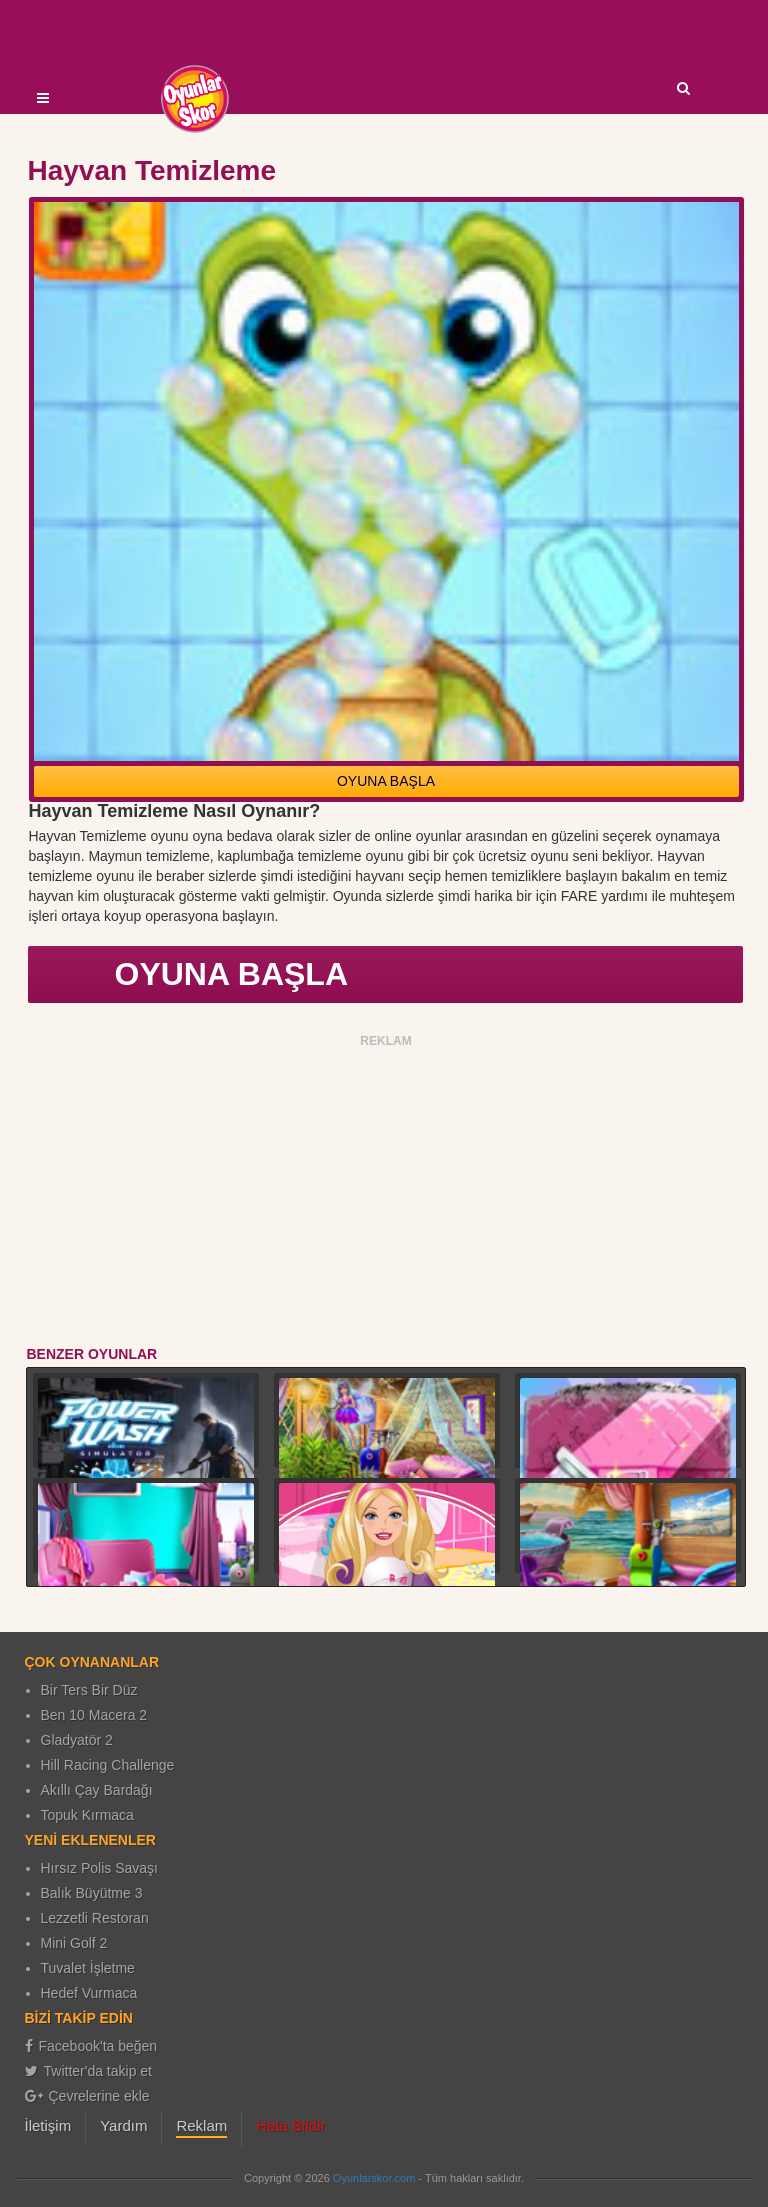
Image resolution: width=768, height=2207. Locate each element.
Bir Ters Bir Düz (89, 1690)
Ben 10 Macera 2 (94, 1715)
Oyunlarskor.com (374, 2178)
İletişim (48, 2125)
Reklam (201, 2125)
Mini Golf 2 (74, 1943)
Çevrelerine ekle (87, 2096)
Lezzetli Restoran (95, 1918)
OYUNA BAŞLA (386, 781)
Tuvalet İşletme (88, 1968)
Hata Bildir (290, 2125)
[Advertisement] (386, 1194)
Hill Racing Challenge (108, 1765)
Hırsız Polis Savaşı (99, 1868)
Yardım (123, 2125)
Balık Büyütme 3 (92, 1893)
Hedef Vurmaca (89, 1993)
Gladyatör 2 (77, 1740)
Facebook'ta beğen (91, 2046)
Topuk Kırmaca (87, 1815)
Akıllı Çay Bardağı (97, 1790)
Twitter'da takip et (89, 2071)
